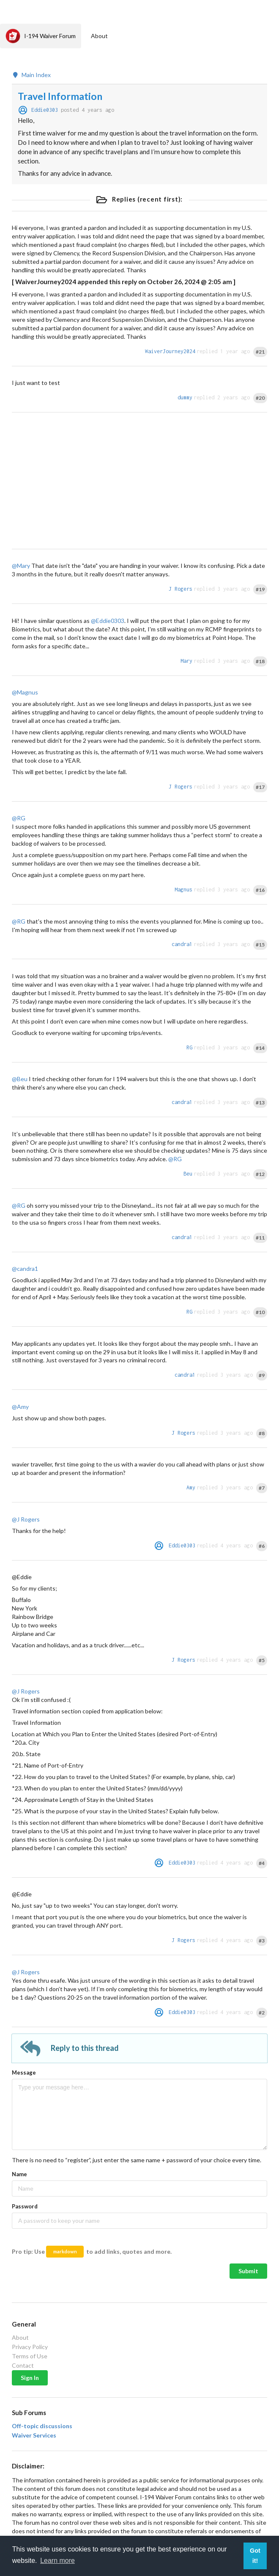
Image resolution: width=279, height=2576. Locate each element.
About (99, 35)
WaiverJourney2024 (170, 351)
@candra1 (25, 1268)
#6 (262, 1546)
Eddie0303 (44, 110)
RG (189, 1047)
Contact (23, 2365)
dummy (185, 397)
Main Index (31, 75)
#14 (260, 1048)
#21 (260, 352)
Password (25, 2206)
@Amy (20, 1406)
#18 (260, 661)
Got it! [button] (255, 2555)
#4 (262, 1863)
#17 (260, 787)
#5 (262, 1660)
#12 (260, 1174)
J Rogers (180, 589)
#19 (260, 589)
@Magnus (25, 692)
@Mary (21, 565)
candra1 (182, 944)
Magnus (183, 889)
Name (19, 2174)
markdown (65, 2251)
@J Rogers (26, 1519)
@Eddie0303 (107, 620)
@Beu (19, 1078)
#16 (260, 890)
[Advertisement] (139, 480)
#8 (262, 1433)
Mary (186, 661)
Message (24, 2072)
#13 (260, 1102)
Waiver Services (34, 2435)
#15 (260, 944)
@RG (18, 818)
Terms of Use (29, 2356)
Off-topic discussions (42, 2426)
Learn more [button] (57, 2560)
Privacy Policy (30, 2346)
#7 (262, 1488)
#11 (260, 1237)
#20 (260, 398)
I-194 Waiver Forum (40, 36)
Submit (248, 2270)
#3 (262, 1940)
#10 (260, 1312)
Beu (187, 1173)
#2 (262, 2012)
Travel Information (60, 96)
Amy (190, 1487)
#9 (262, 1375)
